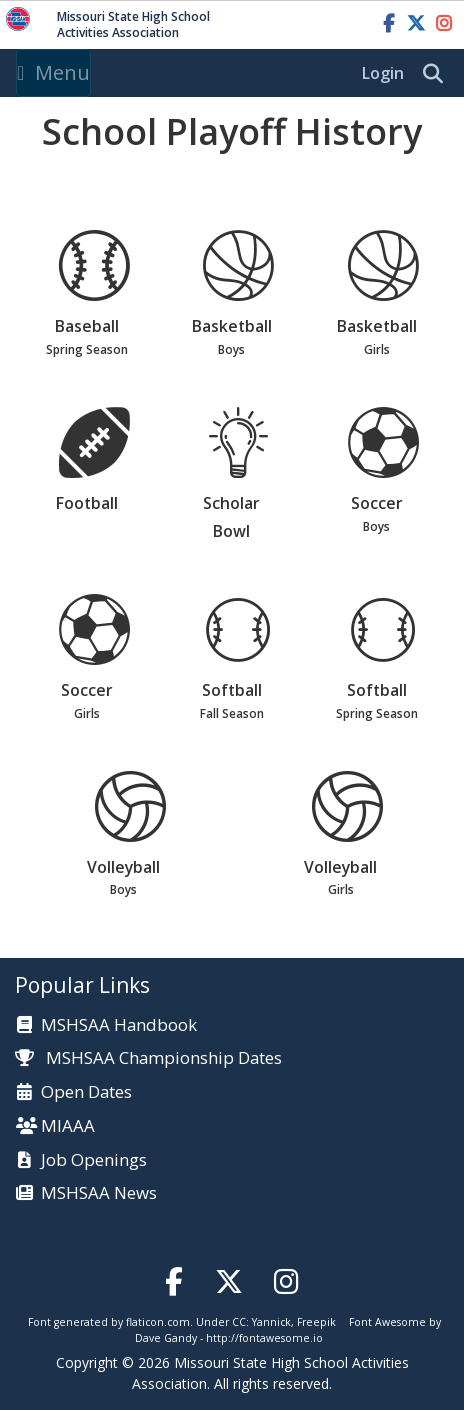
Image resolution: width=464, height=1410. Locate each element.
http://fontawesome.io (264, 1338)
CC (239, 1322)
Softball (239, 659)
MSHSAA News (99, 1193)
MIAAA (68, 1126)
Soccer (383, 472)
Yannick (271, 1322)
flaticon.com (158, 1322)
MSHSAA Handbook (119, 1025)
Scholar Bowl (239, 475)
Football (94, 461)
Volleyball (130, 836)
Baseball (94, 295)
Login (383, 73)
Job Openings (94, 1160)
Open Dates (86, 1092)
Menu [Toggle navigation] (53, 72)
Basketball (239, 295)
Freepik (316, 1322)
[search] (438, 74)
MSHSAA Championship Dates (148, 1057)
